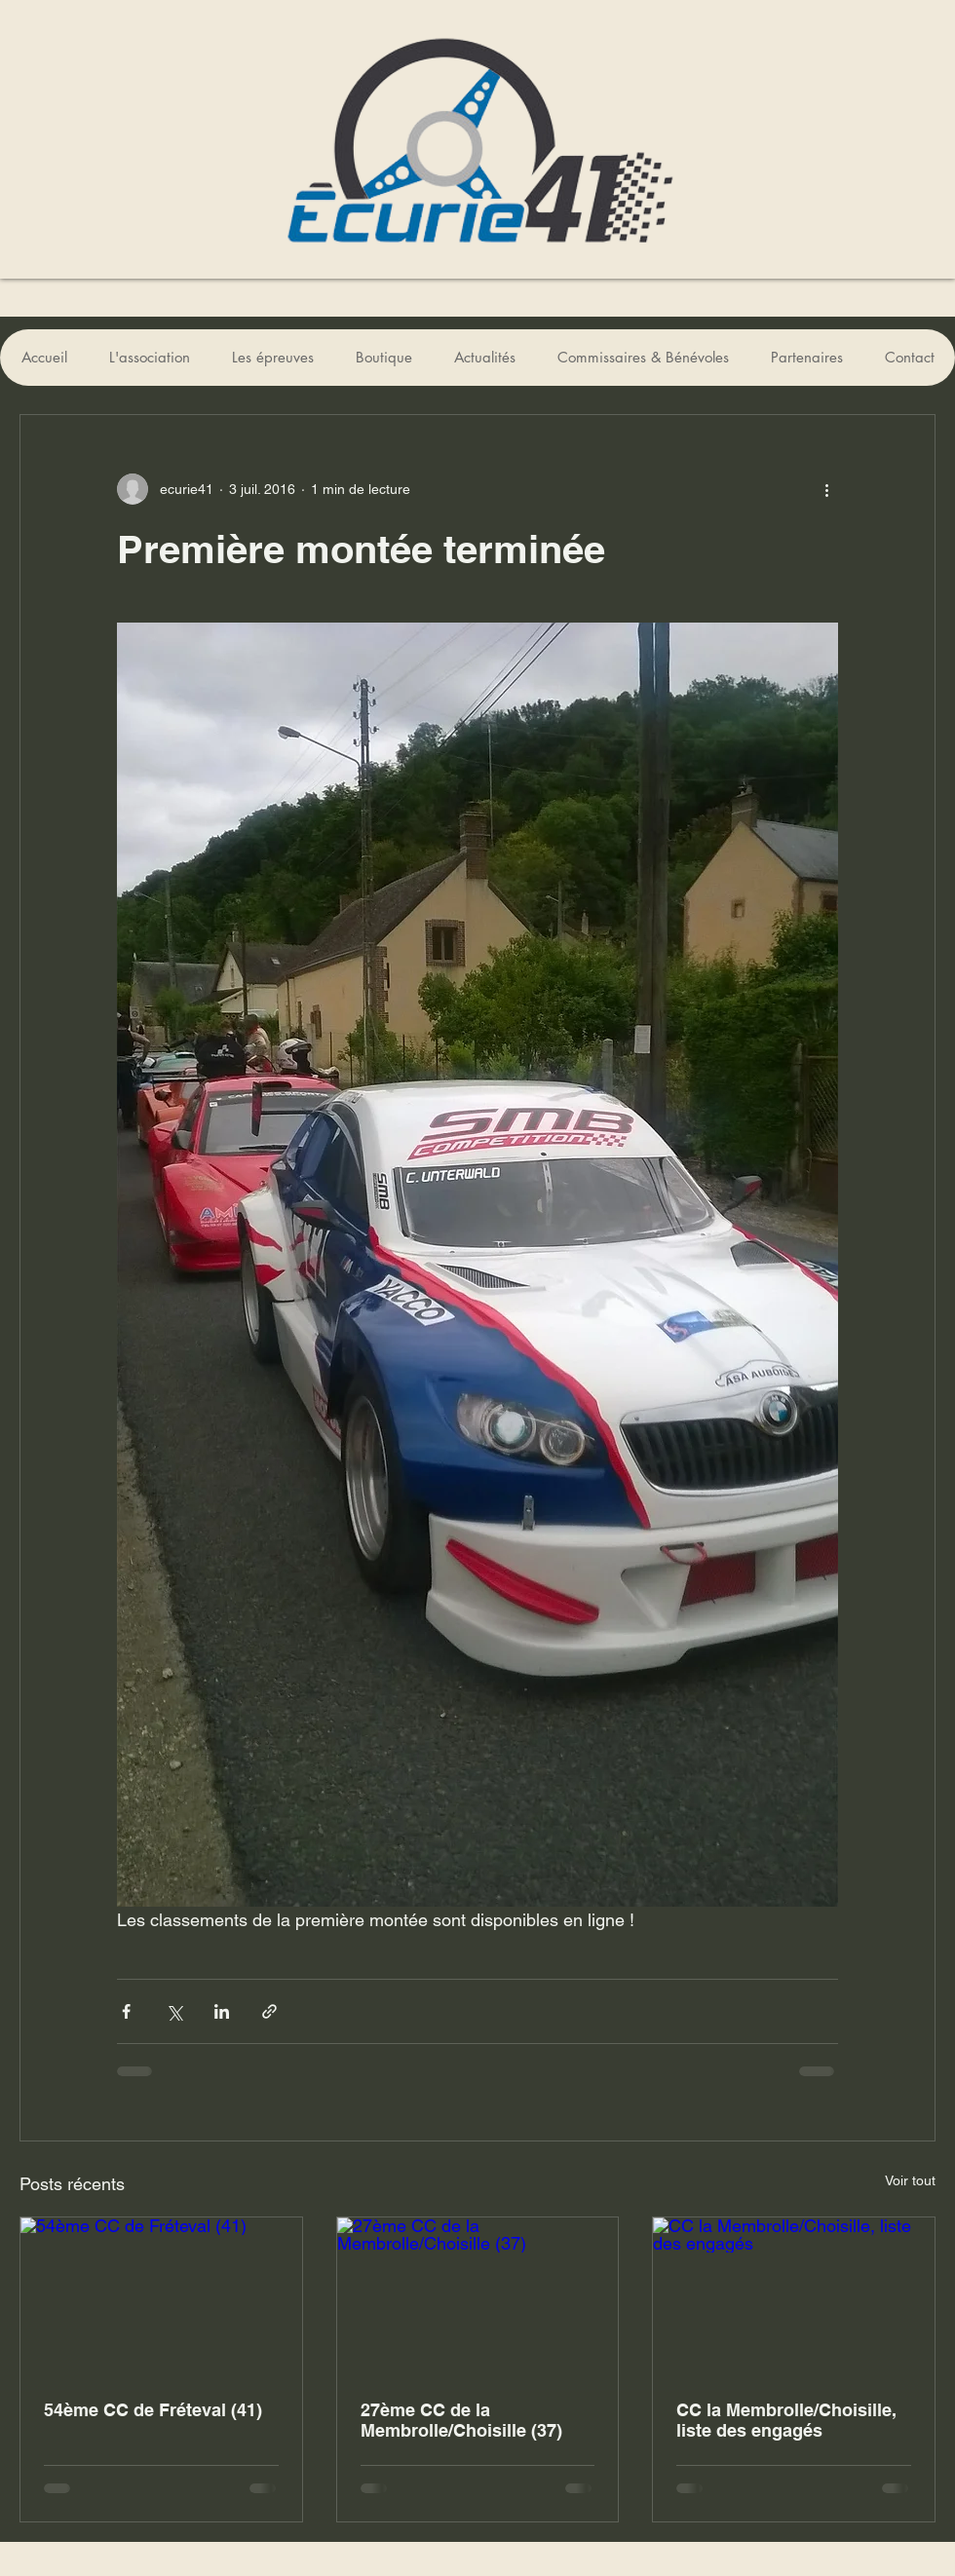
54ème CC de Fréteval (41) (153, 2410)
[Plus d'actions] (826, 489)
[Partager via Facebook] (126, 2011)
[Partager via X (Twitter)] (174, 2011)
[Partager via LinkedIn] (221, 2011)
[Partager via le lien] (269, 2011)
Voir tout (910, 2180)
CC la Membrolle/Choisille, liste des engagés (786, 2420)
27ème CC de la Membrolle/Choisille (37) (461, 2420)
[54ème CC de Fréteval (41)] (161, 2296)
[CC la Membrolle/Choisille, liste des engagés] (794, 2296)
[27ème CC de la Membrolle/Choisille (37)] (478, 2296)
